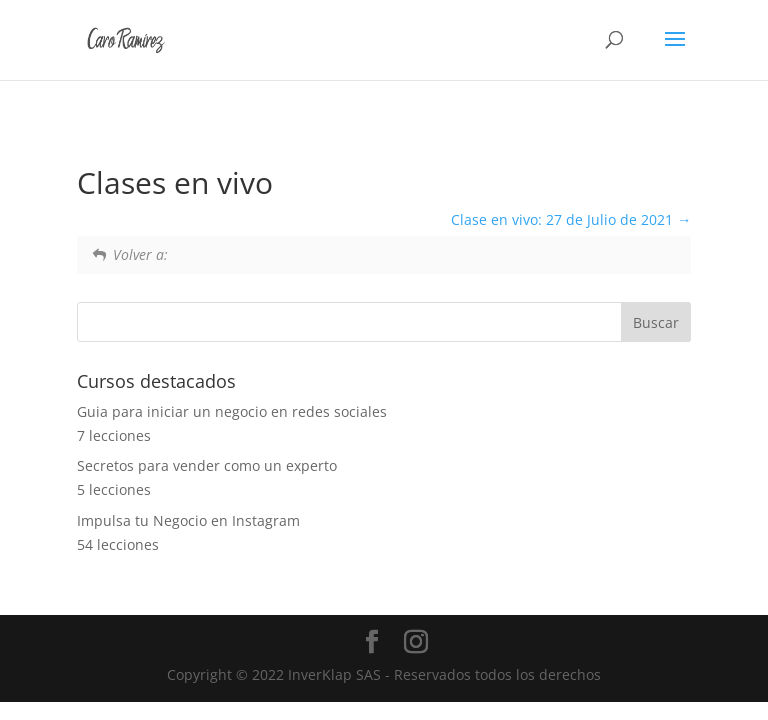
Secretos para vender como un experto (207, 465)
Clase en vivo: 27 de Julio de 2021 (571, 219)
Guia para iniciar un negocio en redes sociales (232, 411)
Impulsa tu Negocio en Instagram (188, 520)
